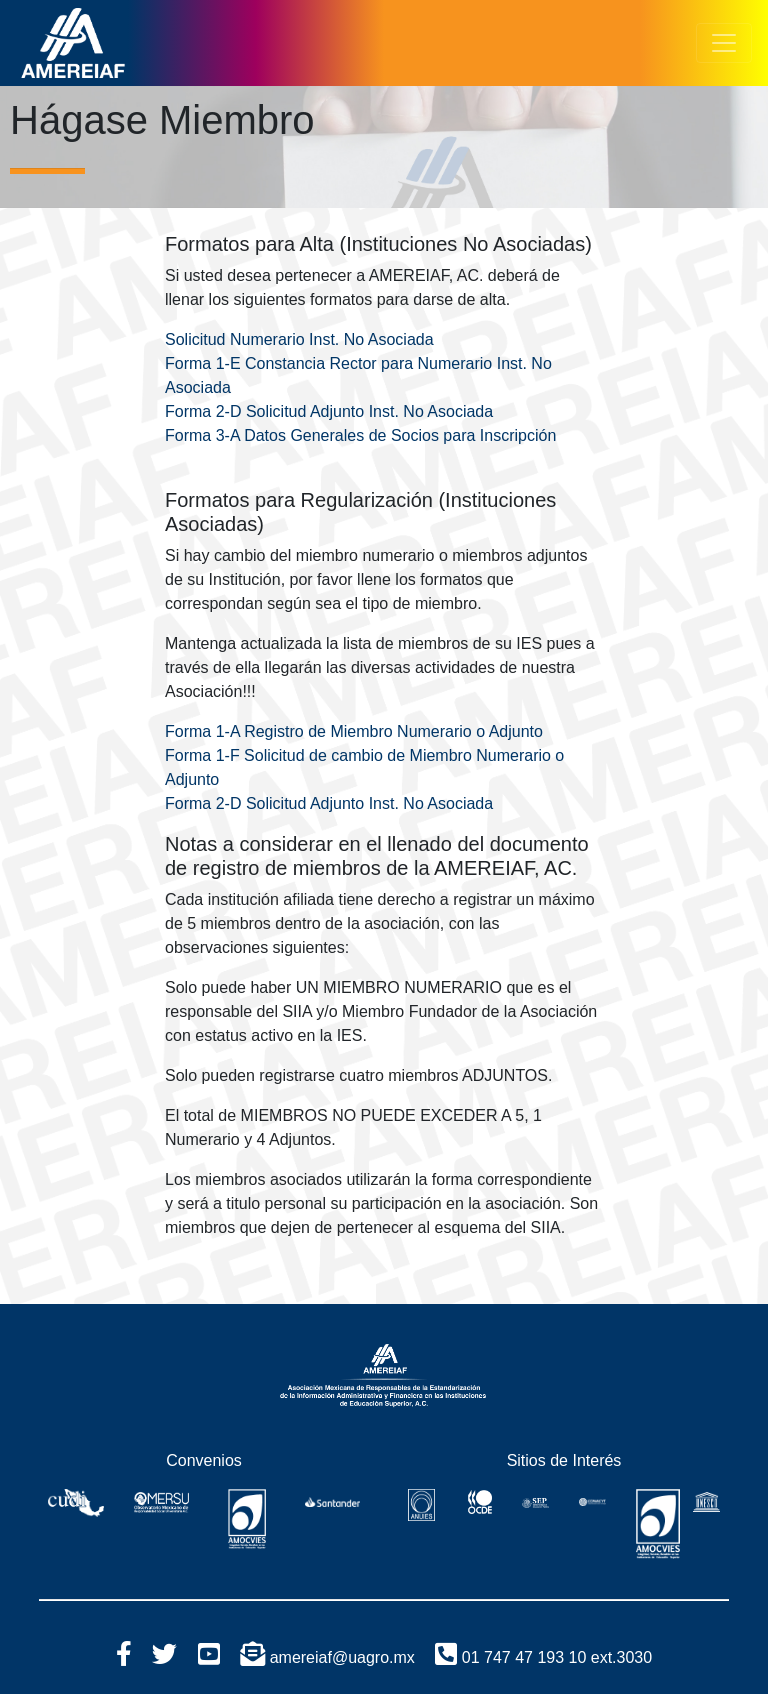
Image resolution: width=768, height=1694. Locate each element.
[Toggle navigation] (724, 43)
